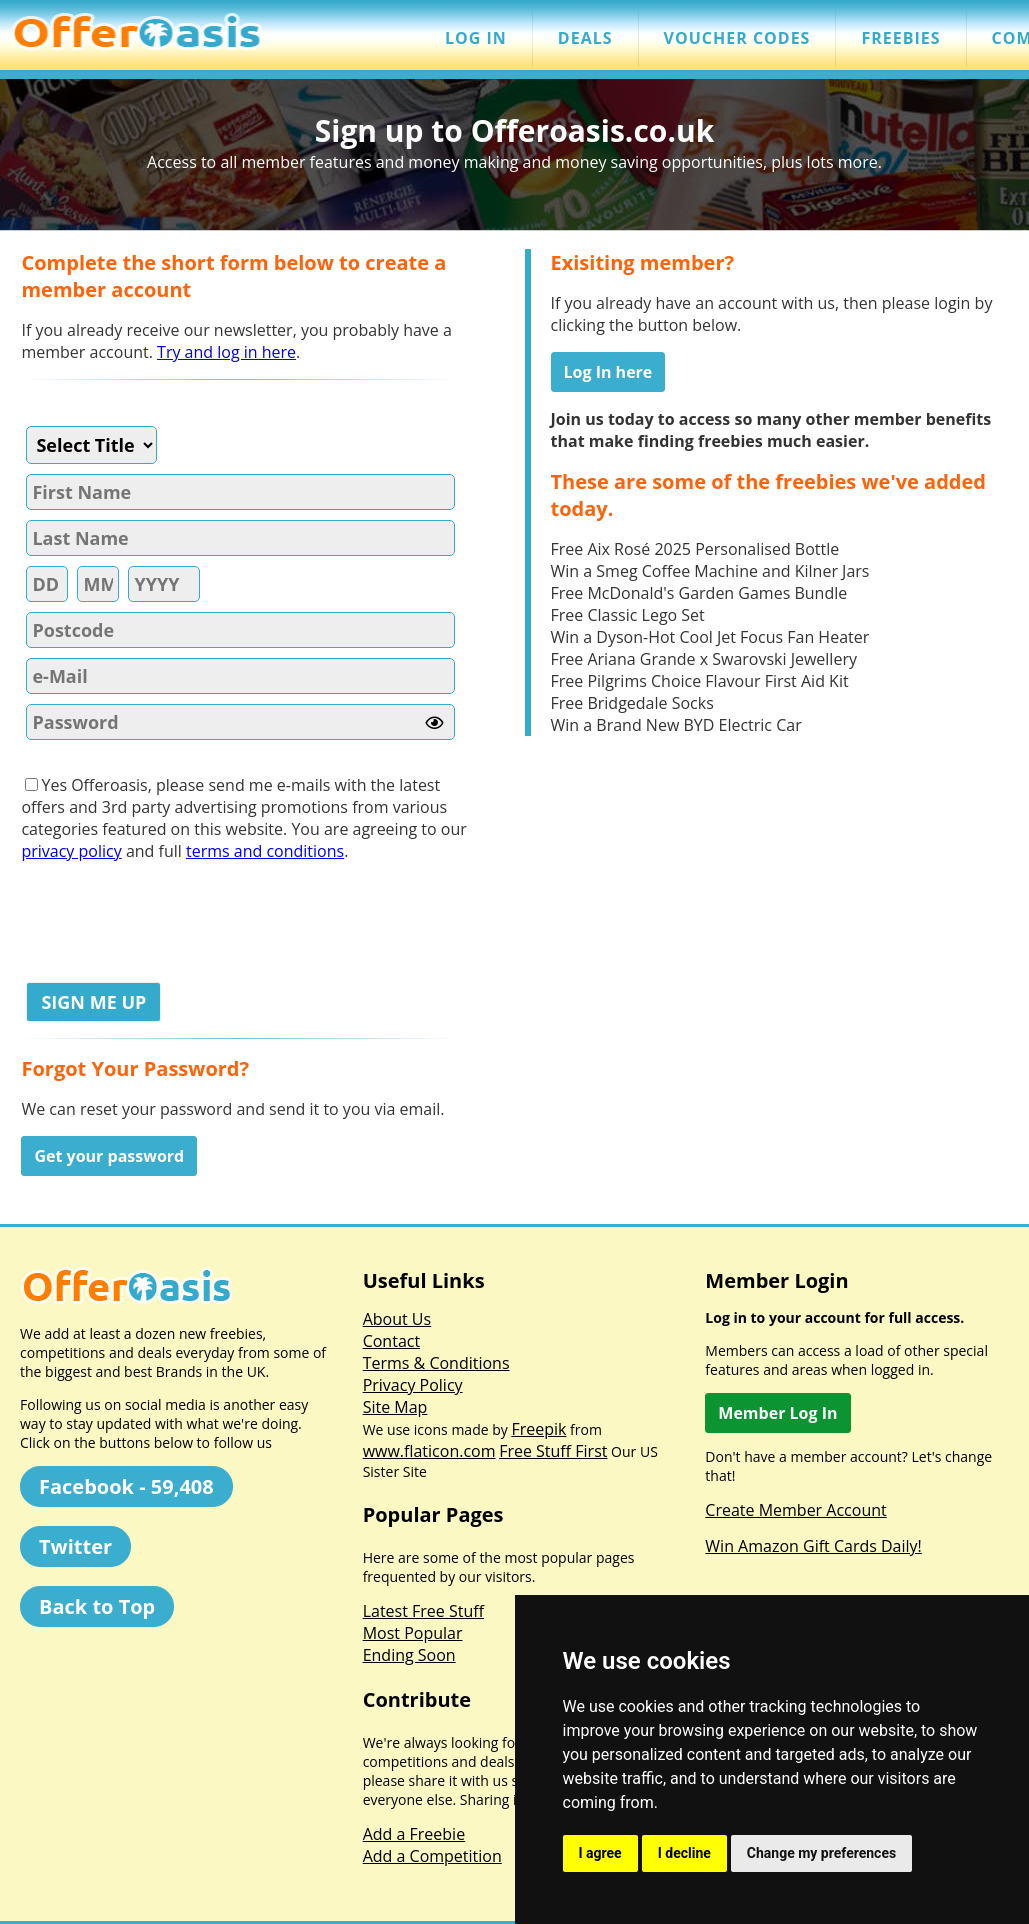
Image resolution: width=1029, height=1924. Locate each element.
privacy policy (71, 851)
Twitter (75, 1546)
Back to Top (97, 1606)
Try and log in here (226, 352)
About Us (397, 1319)
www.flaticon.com (429, 1451)
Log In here (608, 372)
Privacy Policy (413, 1385)
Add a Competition (432, 1856)
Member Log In (777, 1413)
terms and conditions (265, 851)
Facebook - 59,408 (126, 1486)
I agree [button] (600, 1853)
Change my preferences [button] (821, 1853)
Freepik (538, 1429)
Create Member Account (795, 1510)
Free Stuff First (553, 1451)
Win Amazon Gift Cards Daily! (813, 1546)
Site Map (395, 1407)
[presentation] (173, 917)
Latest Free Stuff (423, 1611)
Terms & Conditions (436, 1363)
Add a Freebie (414, 1834)
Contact (391, 1341)
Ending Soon (409, 1655)
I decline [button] (684, 1853)
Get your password (109, 1156)
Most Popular (413, 1633)
